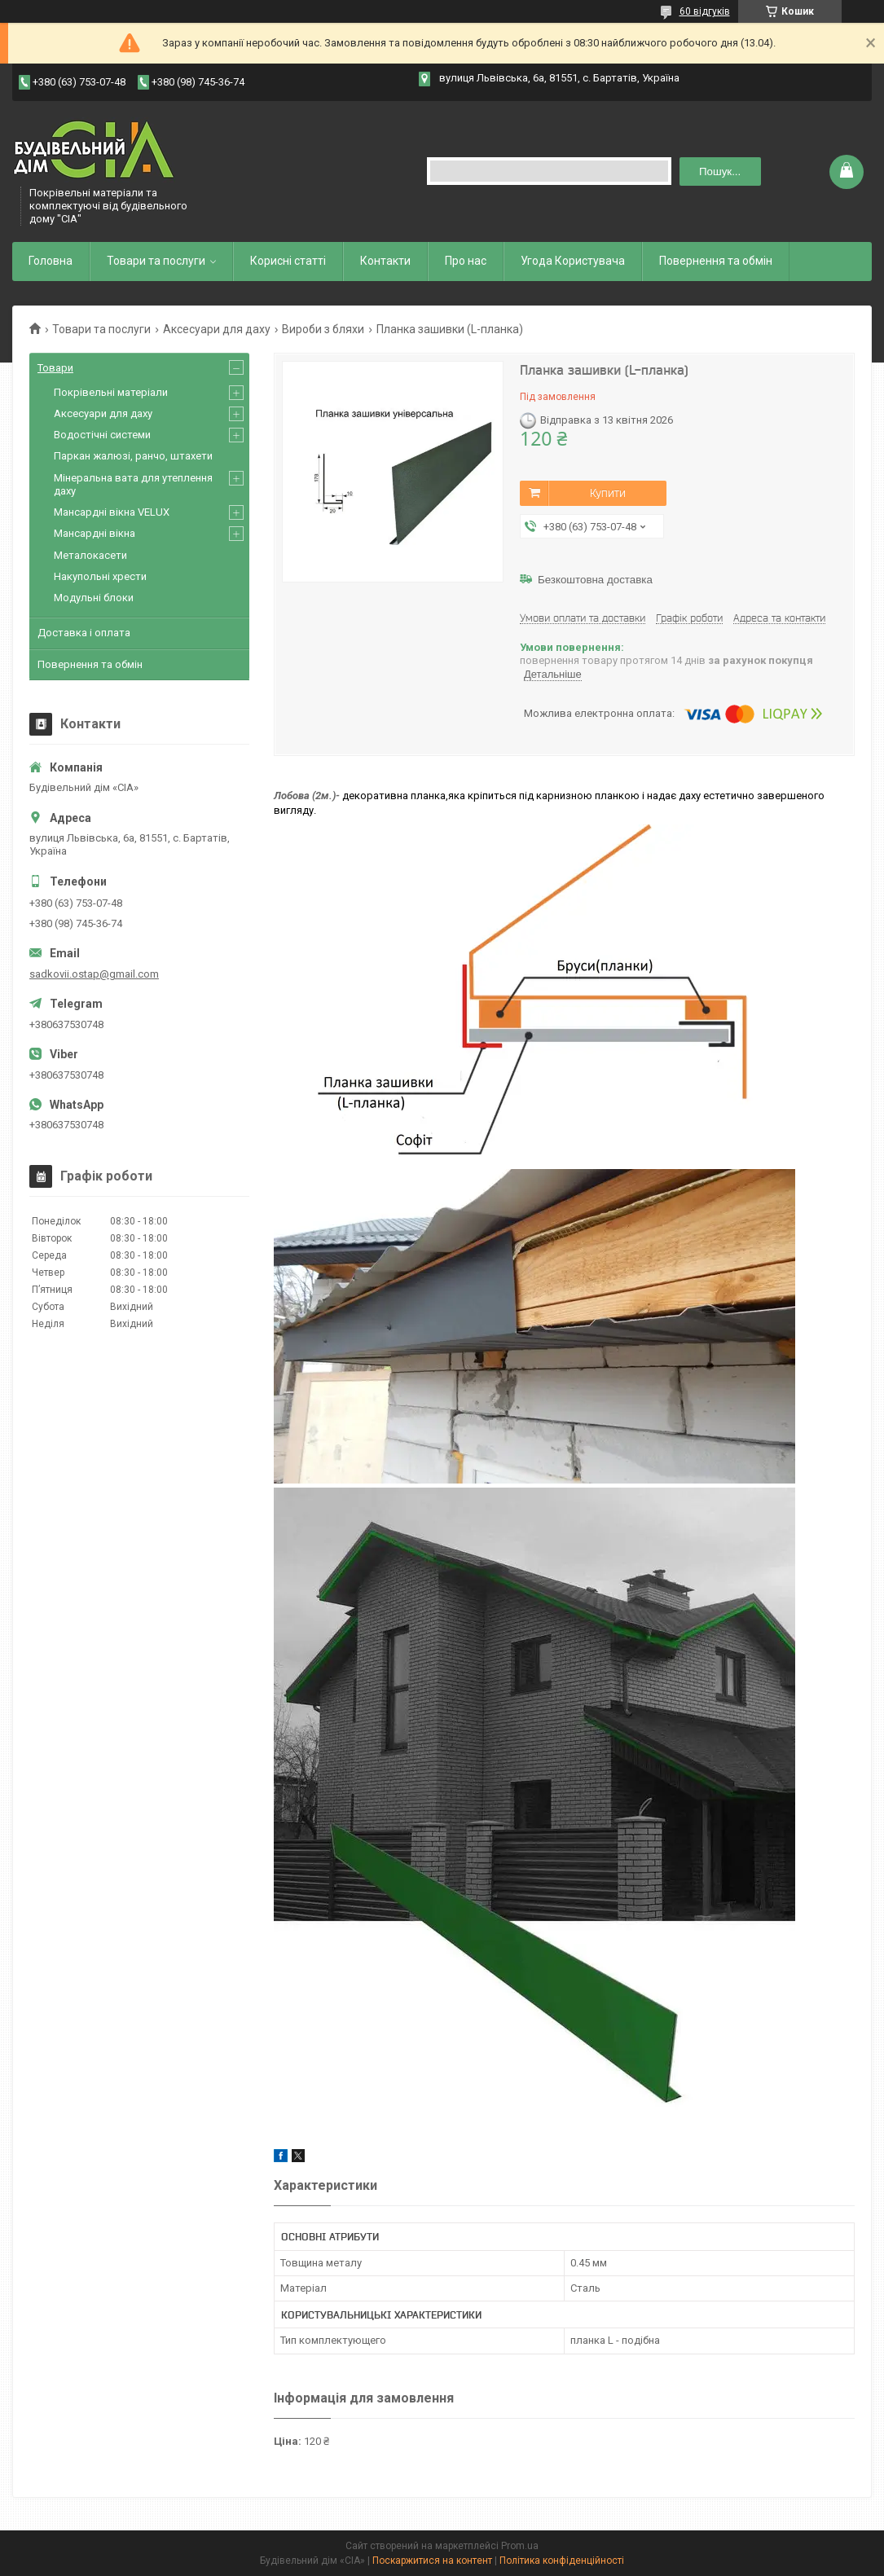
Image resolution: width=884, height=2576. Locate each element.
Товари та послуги (156, 260)
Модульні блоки (94, 597)
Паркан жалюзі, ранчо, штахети (133, 456)
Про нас (465, 260)
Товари (55, 368)
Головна (51, 260)
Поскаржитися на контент (432, 2560)
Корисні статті (288, 260)
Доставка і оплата (83, 632)
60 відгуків (704, 11)
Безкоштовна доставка (595, 580)
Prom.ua (520, 2546)
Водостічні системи (102, 435)
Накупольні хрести (100, 576)
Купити (608, 492)
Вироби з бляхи (323, 329)
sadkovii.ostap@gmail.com (94, 974)
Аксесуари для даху (216, 329)
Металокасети (90, 555)
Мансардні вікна (94, 533)
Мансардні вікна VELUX (111, 512)
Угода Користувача (573, 260)
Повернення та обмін (715, 260)
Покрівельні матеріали (111, 392)
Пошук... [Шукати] (720, 171)
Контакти (385, 260)
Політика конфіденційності (561, 2560)
